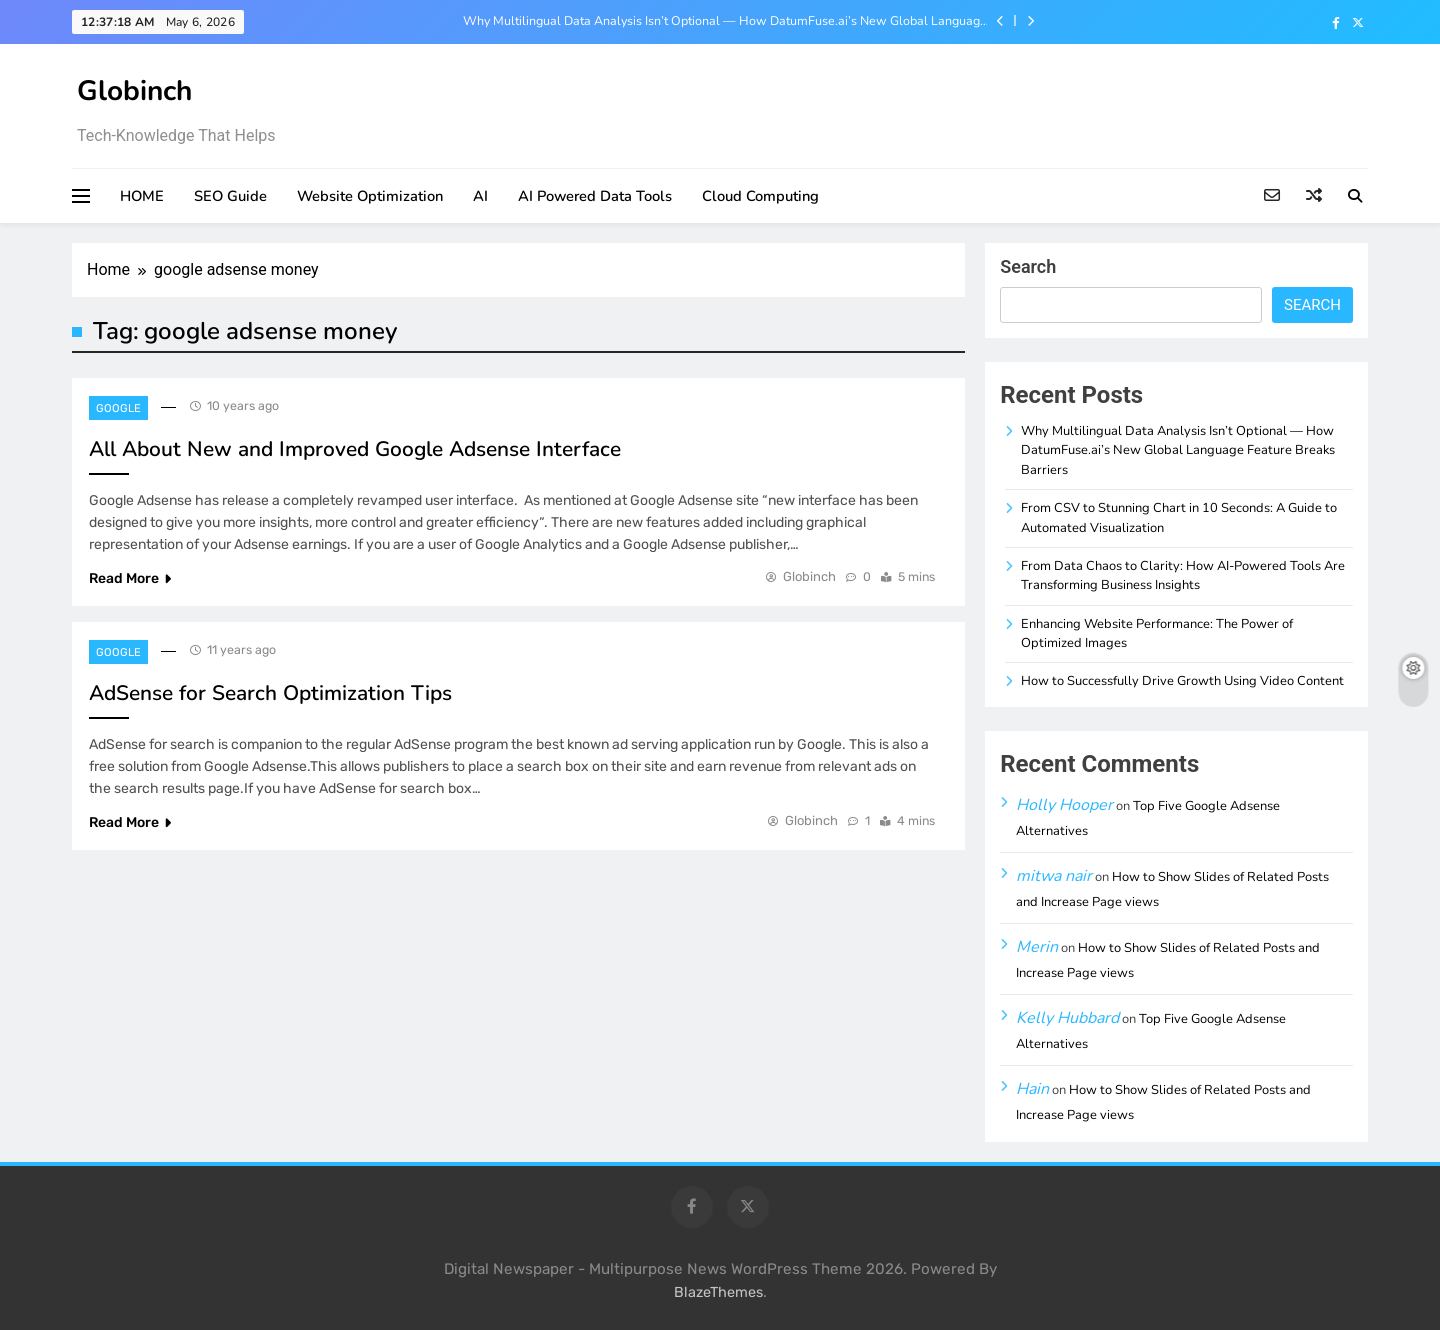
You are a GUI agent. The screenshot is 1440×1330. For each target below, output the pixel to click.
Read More (130, 578)
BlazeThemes (718, 1292)
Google (118, 408)
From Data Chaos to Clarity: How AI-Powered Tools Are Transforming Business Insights (1183, 575)
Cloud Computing (760, 196)
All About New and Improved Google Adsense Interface (355, 449)
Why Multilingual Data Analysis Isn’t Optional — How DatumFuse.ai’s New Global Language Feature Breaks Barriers (725, 21)
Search (1028, 266)
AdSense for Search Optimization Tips (270, 693)
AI (480, 196)
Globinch (134, 91)
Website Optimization (370, 196)
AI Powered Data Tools (595, 196)
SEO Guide (230, 196)
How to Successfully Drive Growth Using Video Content (1182, 681)
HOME (142, 196)
